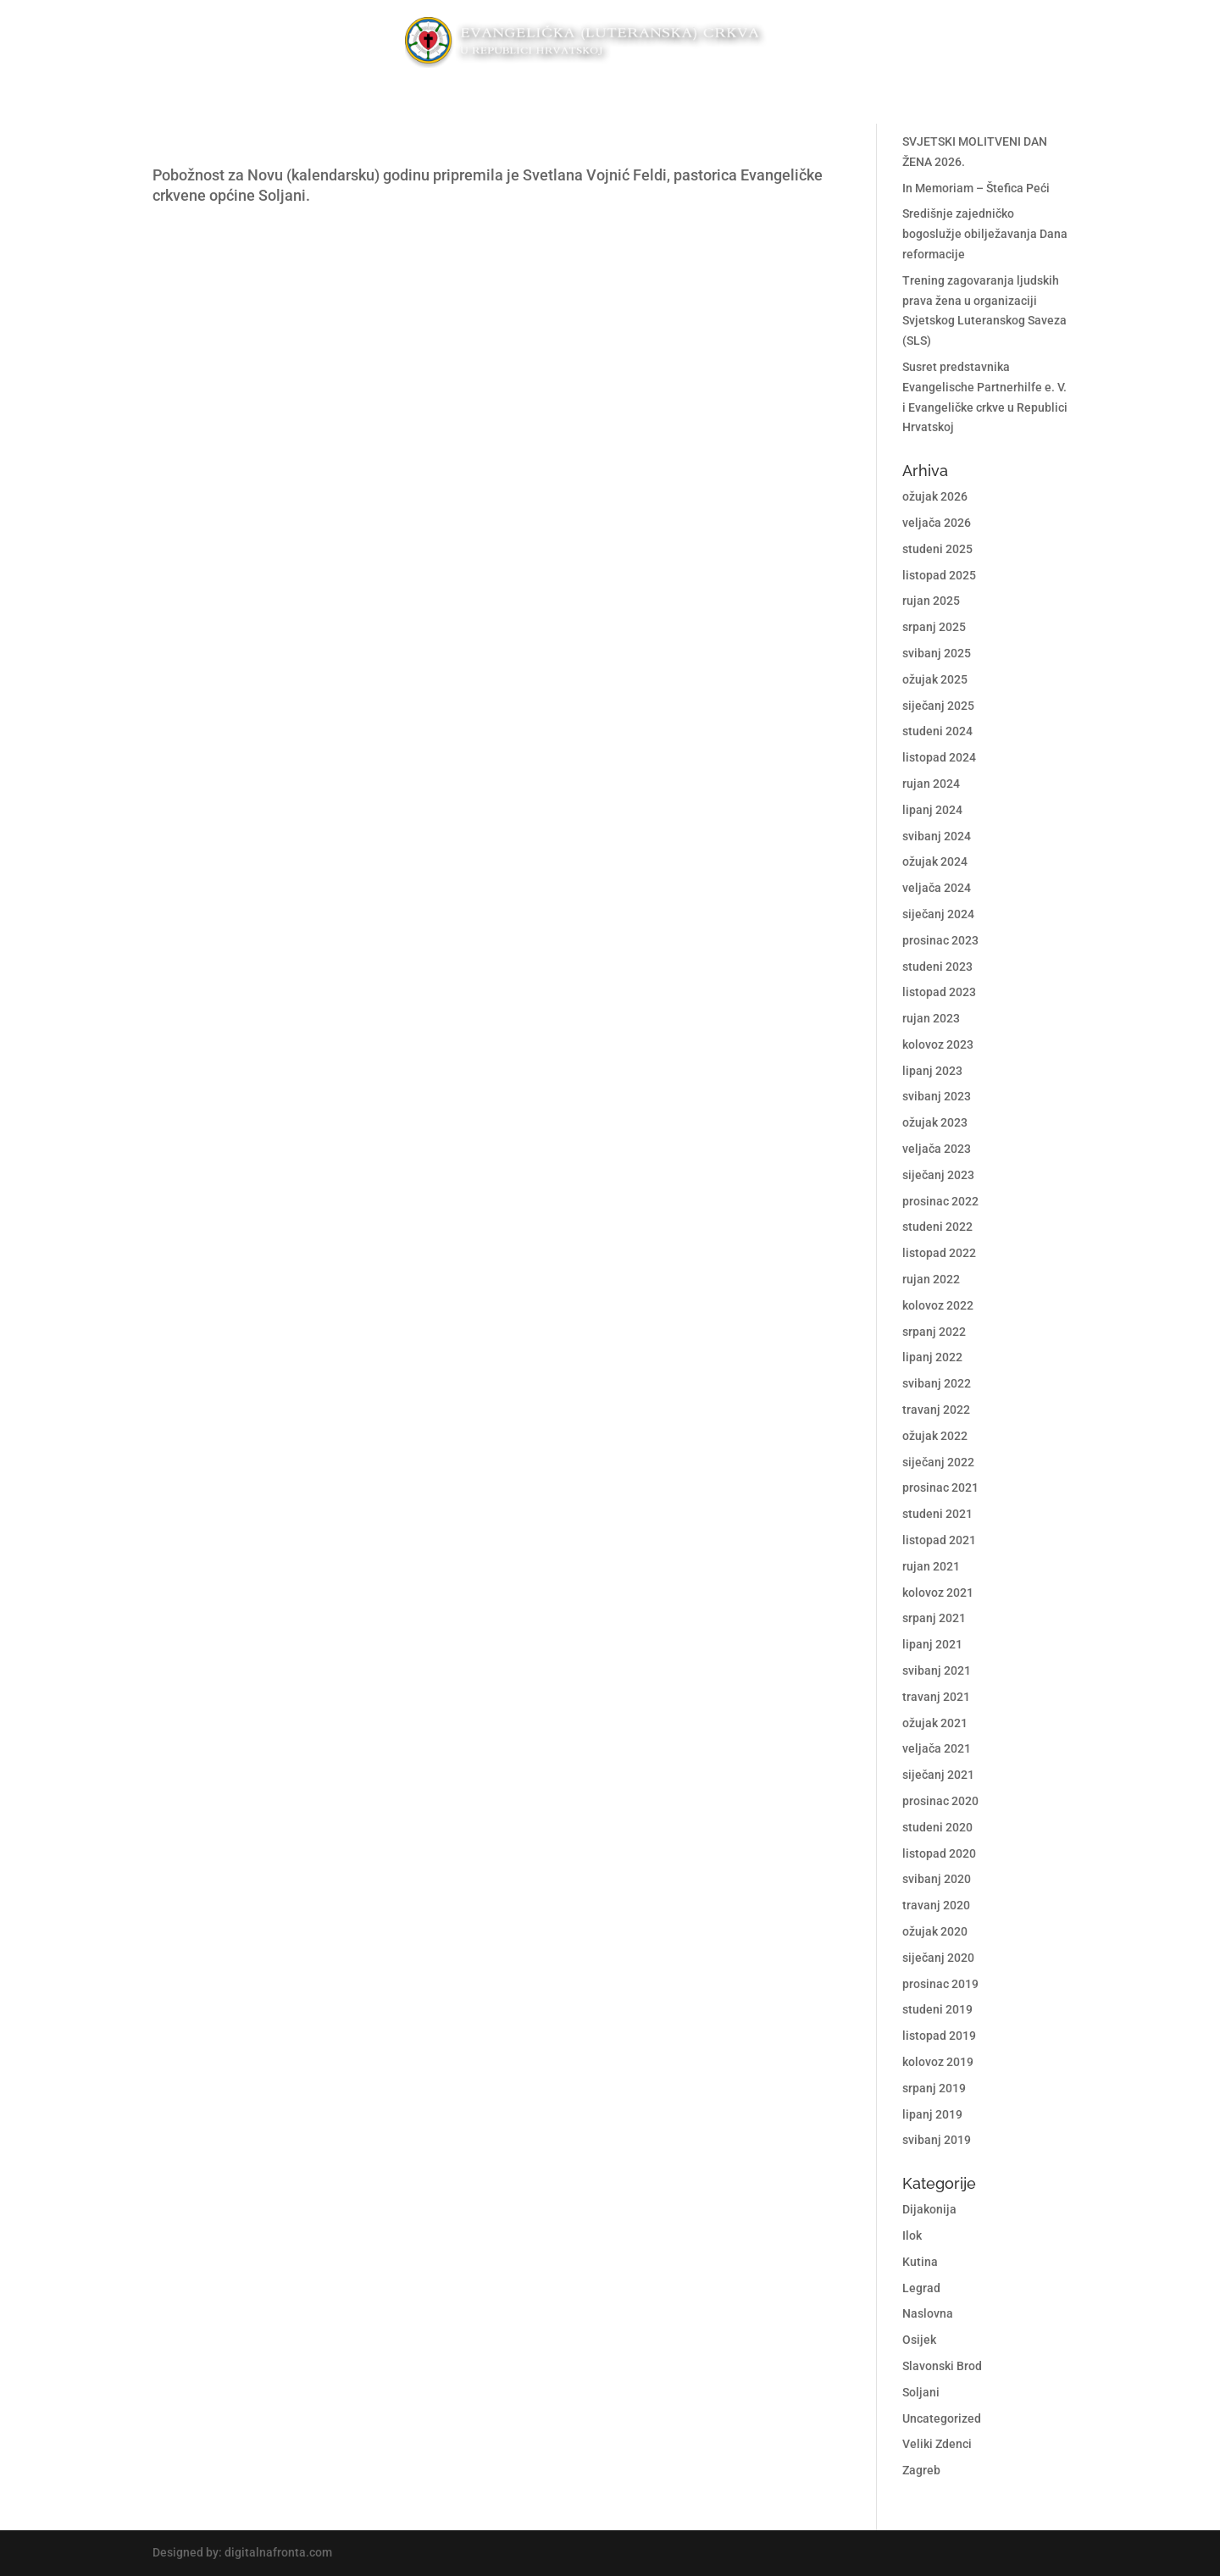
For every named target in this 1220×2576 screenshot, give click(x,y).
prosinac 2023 (940, 940)
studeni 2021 (937, 1514)
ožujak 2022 (935, 1436)
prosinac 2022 (940, 1201)
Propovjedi (592, 94)
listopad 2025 (939, 575)
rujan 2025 (931, 600)
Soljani (921, 2392)
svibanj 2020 (936, 1879)
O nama (732, 94)
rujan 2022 (931, 1279)
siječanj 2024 (938, 914)
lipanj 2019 (932, 2114)
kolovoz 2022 (937, 1305)
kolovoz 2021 (937, 1592)
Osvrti (669, 94)
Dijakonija (929, 2209)
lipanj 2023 (932, 1070)
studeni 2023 (937, 966)
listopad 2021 (939, 1540)
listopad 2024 (939, 757)
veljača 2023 (936, 1148)
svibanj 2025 (936, 653)
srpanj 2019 (934, 2088)
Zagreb (921, 2470)
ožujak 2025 (935, 679)
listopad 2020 (939, 1853)
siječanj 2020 (938, 1957)
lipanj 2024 (932, 810)
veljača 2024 (936, 888)
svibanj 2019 (936, 2140)
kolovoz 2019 (937, 2062)
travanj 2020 (936, 1905)
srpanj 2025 (934, 627)
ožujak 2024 (935, 861)
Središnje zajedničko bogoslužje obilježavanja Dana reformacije (985, 234)
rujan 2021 (931, 1566)
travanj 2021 (936, 1696)
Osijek (919, 2339)
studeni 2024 (937, 731)
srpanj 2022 (934, 1331)
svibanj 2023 (936, 1096)
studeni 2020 (937, 1827)
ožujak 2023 (935, 1122)
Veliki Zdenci (937, 2444)
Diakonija (504, 94)
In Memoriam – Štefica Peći (976, 188)
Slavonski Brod (942, 2366)
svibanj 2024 (936, 836)
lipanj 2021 (932, 1644)
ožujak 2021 (935, 1723)
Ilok (912, 2235)
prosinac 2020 (940, 1801)
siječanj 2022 (938, 1462)
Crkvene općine (386, 94)
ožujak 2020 (935, 1931)
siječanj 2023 (938, 1175)
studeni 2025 (937, 549)
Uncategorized (941, 2418)
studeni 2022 (937, 1226)
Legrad (921, 2288)
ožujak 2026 (935, 496)
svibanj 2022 (936, 1383)
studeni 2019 (937, 2009)
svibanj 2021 (936, 1670)
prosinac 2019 (940, 1984)
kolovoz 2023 (937, 1044)
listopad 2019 (939, 2035)
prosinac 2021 (940, 1487)
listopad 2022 (939, 1253)
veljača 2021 (936, 1748)
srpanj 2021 (934, 1618)
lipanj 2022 (932, 1357)
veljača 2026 (936, 522)
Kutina (920, 2262)
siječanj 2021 (938, 1774)
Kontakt (819, 94)
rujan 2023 (931, 1018)
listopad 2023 (939, 992)
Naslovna (927, 2313)
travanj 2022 (936, 1409)
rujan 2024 (931, 783)
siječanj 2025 (938, 705)
